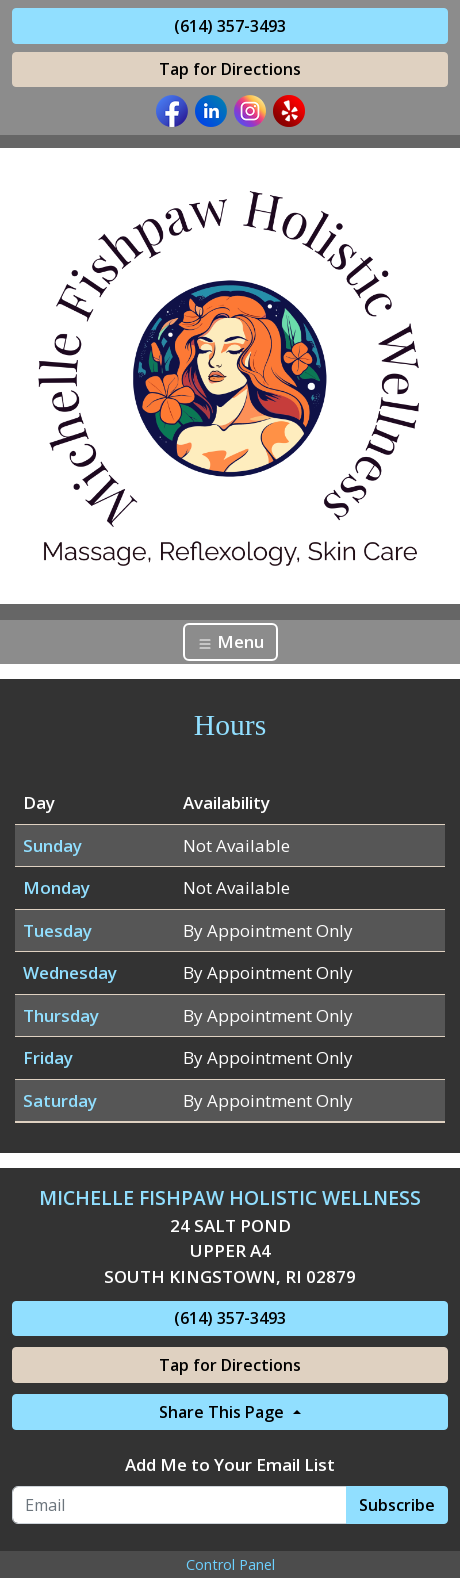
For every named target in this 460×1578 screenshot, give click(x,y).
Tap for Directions (230, 69)
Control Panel (230, 1564)
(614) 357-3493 (230, 26)
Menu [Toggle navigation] (230, 641)
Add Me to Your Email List (230, 1464)
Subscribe (397, 1505)
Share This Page (223, 1412)
